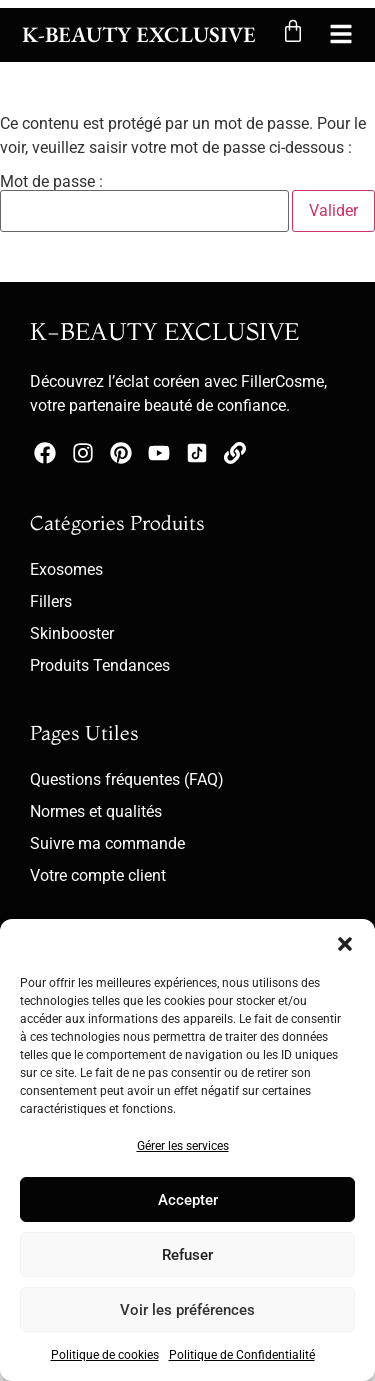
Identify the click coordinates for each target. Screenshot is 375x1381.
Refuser (187, 1255)
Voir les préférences (187, 1310)
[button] (345, 944)
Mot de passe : (144, 203)
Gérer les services (183, 1146)
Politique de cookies (105, 1355)
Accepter (188, 1200)
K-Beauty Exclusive (139, 34)
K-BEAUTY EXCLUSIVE (164, 331)
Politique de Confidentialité (242, 1355)
